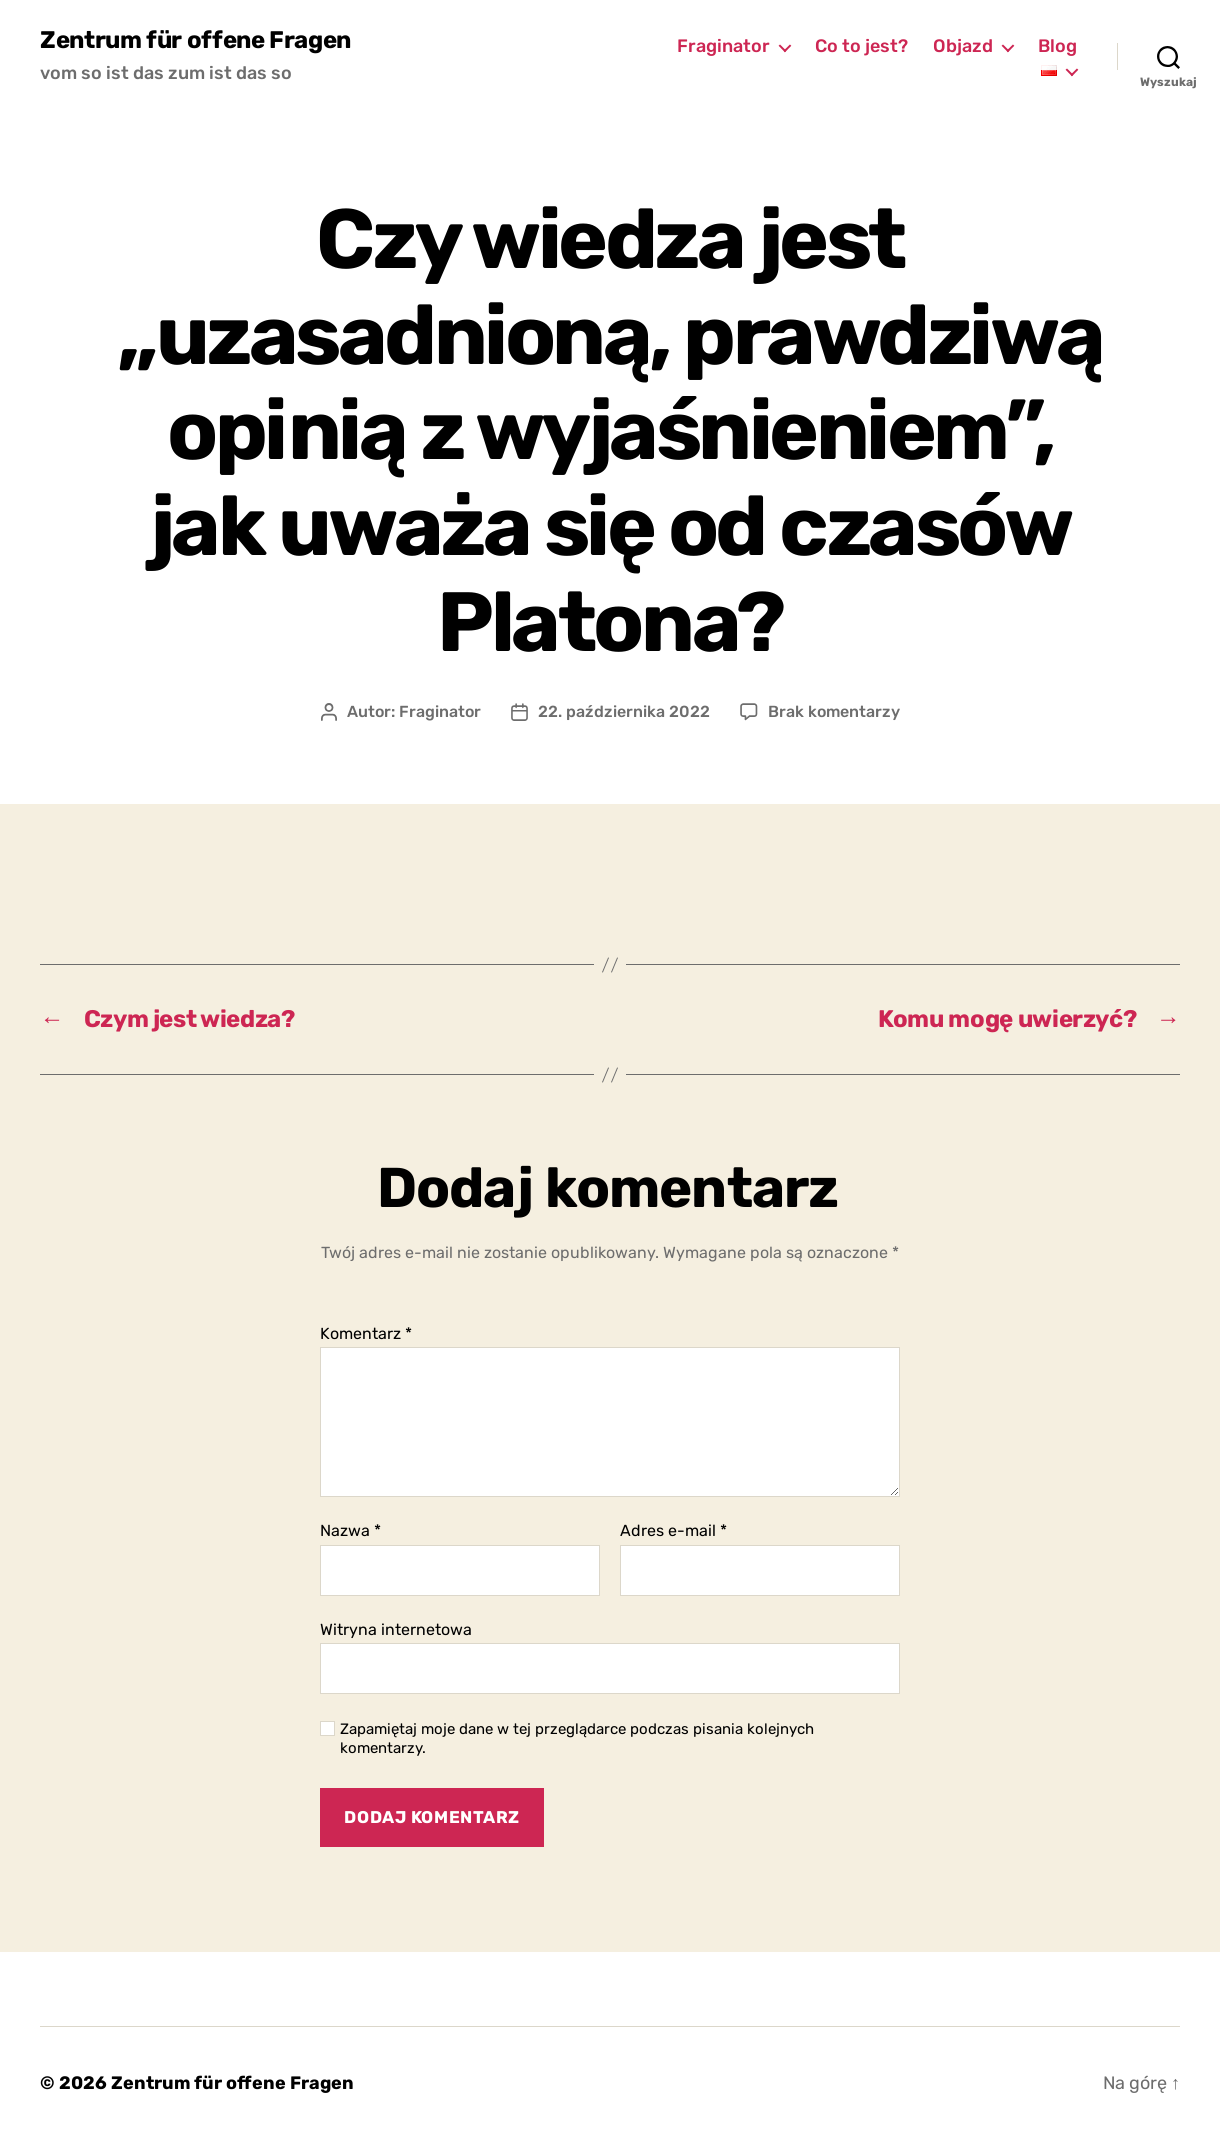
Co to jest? (861, 46)
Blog (1057, 46)
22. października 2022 (624, 711)
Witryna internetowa (396, 1629)
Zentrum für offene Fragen (195, 40)
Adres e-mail (673, 1531)
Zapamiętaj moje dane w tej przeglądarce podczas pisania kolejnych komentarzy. (577, 1738)
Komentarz (366, 1334)
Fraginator (723, 46)
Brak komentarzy (834, 711)
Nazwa (350, 1531)
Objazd (963, 46)
